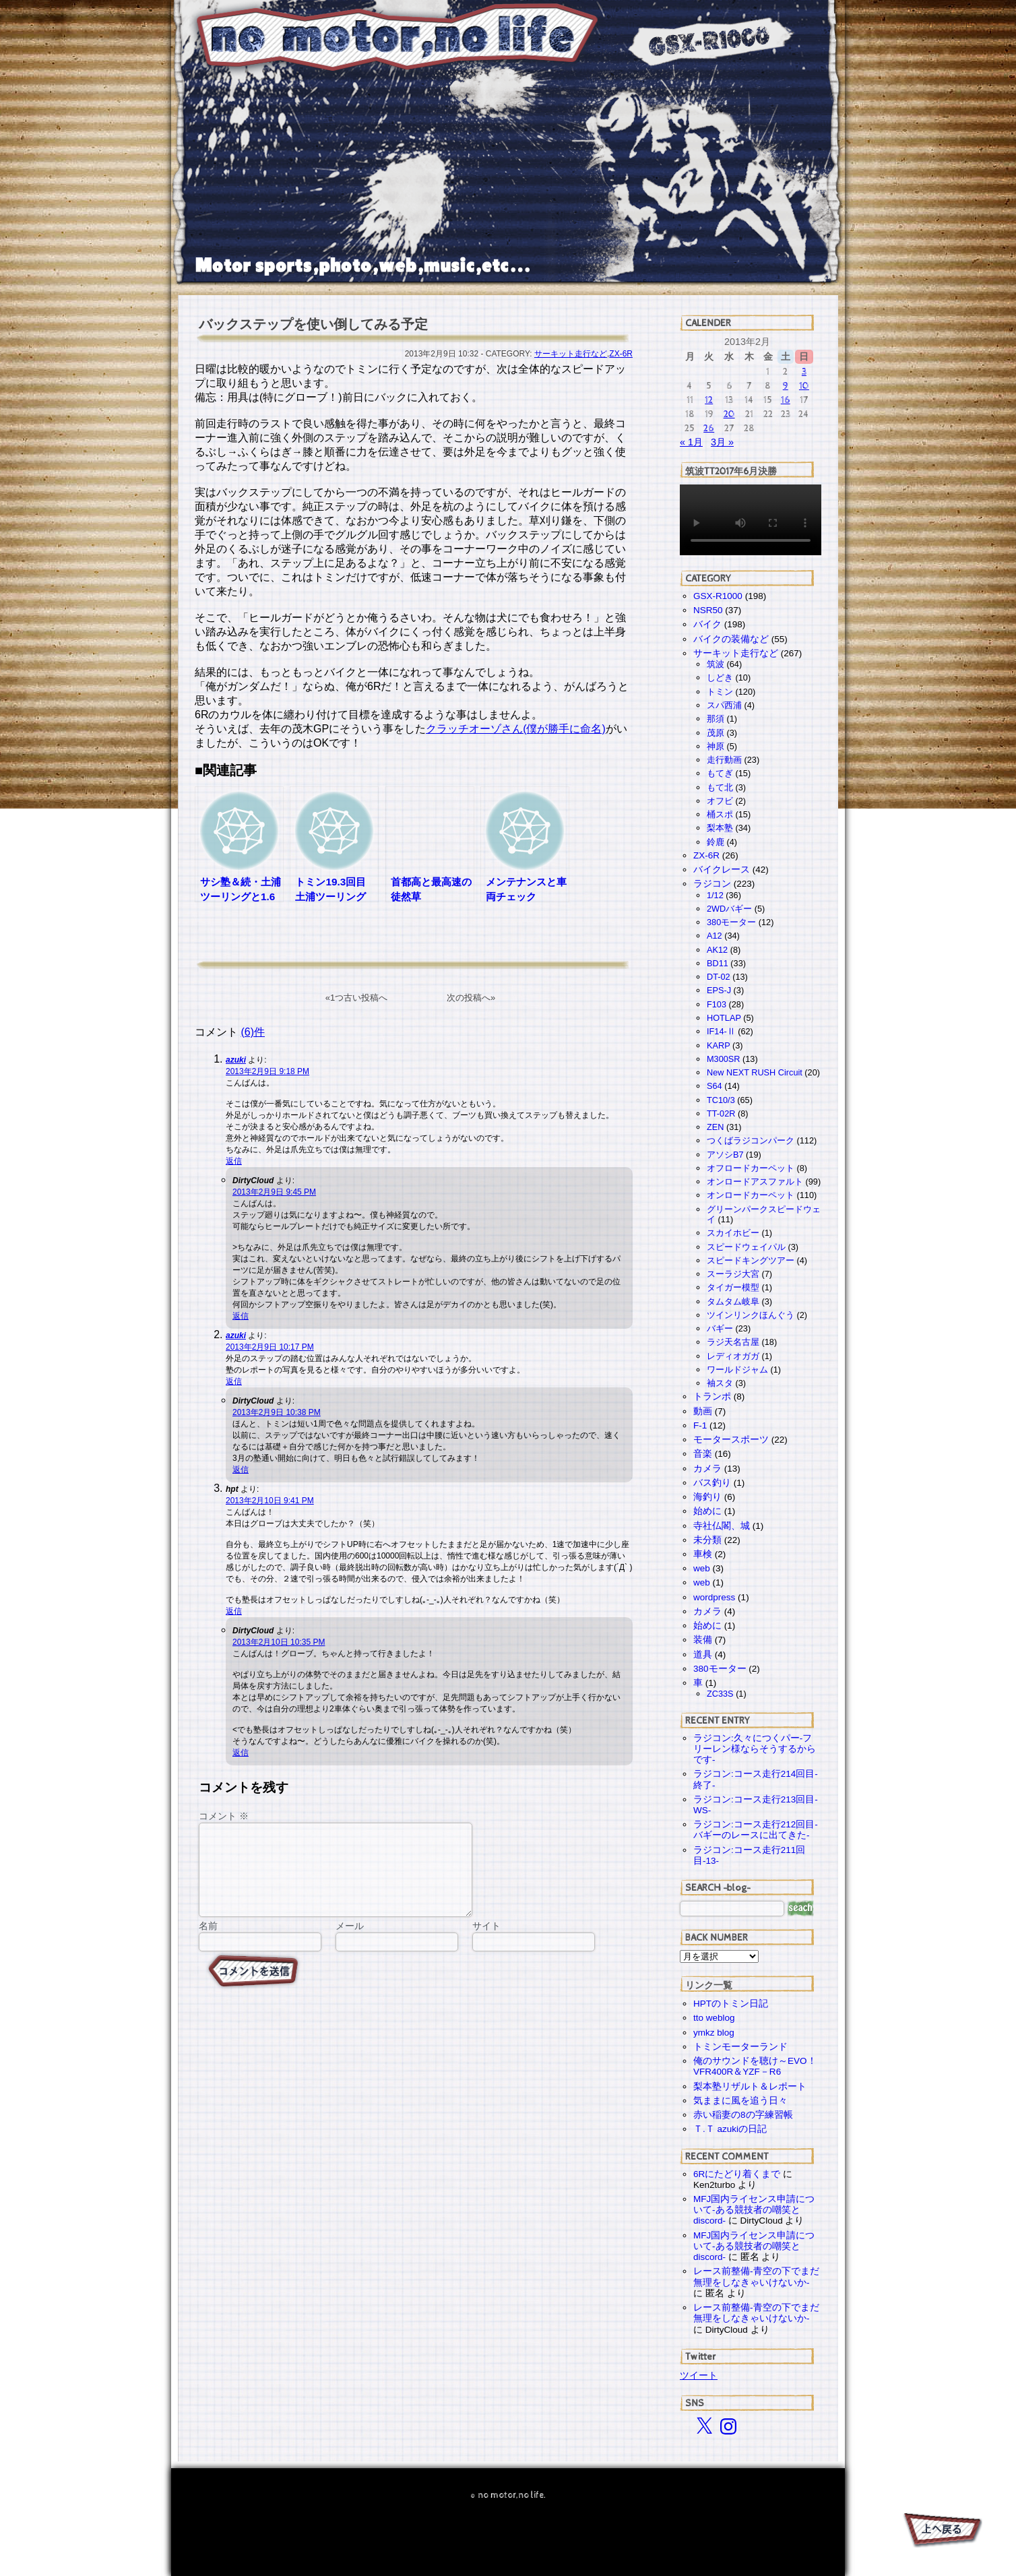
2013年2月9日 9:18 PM (267, 1071)
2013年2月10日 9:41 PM (270, 1500)
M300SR (723, 1059)
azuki (236, 1060)
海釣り (707, 1497)
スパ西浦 (724, 705)
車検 (702, 1554)
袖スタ (720, 1383)
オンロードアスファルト (755, 1181)
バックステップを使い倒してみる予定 (313, 324)
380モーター (731, 922)
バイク (707, 624)
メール (350, 1942)
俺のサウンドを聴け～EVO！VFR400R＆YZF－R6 (755, 2066)
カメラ (707, 1469)
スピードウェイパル (746, 1247)
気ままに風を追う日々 (740, 2101)
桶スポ (720, 814)
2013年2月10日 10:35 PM (278, 1642)
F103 (716, 1004)
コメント (224, 1816)
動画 (702, 1411)
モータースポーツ (731, 1440)
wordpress (714, 1597)
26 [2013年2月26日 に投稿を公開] (708, 428)
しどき (720, 677)
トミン (720, 692)
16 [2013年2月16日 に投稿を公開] (785, 400)
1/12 (715, 895)
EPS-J (719, 990)
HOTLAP (724, 1018)
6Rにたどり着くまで (736, 2174)
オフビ (720, 801)
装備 (702, 1640)
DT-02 (718, 977)
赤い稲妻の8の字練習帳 (743, 2115)
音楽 (702, 1454)
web (701, 1568)
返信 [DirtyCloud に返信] (240, 1316)
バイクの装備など (731, 639)
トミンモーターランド (740, 2047)
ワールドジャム (737, 1369)
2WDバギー (729, 909)
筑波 (715, 664)
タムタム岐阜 (733, 1301)
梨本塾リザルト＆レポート (749, 2086)
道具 (702, 1655)
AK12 (717, 950)
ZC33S (720, 1694)
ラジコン (712, 884)
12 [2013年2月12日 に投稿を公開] (709, 400)
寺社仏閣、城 (721, 1526)
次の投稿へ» (471, 998)
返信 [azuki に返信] (234, 1161)
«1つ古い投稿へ (356, 998)
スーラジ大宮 (733, 1274)
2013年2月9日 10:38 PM (276, 1412)
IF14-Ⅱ (721, 1031)
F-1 (700, 1425)
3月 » (722, 442)
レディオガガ (733, 1356)
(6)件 (253, 1032)
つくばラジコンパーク (750, 1140)
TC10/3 (721, 1100)
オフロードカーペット (750, 1168)
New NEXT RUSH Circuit (754, 1072)
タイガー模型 (733, 1287)
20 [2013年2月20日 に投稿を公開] (729, 414)
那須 (715, 719)
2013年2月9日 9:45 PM (274, 1192)
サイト (486, 1942)
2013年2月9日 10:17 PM (270, 1347)
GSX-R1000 (717, 596)
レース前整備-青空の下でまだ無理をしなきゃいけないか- (756, 2276)
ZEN (715, 1127)
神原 (715, 746)
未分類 (707, 1540)
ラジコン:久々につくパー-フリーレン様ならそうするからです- (754, 1749)
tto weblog (714, 2018)
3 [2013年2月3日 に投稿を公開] (804, 371)
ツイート (699, 2375)
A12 (714, 936)
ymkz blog (713, 2033)
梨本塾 (720, 828)
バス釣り (712, 1483)
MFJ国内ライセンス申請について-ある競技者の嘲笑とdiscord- (754, 2210)
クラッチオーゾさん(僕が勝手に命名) (516, 728)
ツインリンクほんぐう (750, 1315)
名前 (208, 1942)
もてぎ (720, 773)
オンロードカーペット (750, 1195)
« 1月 (691, 442)
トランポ (712, 1396)
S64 (714, 1086)
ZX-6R (621, 353)
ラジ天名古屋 (733, 1342)
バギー (720, 1328)
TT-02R (721, 1113)
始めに (707, 1511)
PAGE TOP (941, 2532)
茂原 (715, 733)
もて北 (720, 787)
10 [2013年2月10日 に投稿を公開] (804, 385)
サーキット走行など (570, 353)
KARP (718, 1045)
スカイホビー (733, 1233)
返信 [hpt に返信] (234, 1611)
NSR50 (708, 610)
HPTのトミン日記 (730, 2004)
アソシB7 (725, 1155)
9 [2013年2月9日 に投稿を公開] (785, 385)
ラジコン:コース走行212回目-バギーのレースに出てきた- (755, 1829)
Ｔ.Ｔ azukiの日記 (730, 2129)
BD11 (717, 963)
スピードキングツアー (750, 1260)
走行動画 (724, 760)
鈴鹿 (715, 842)
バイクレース (721, 870)
